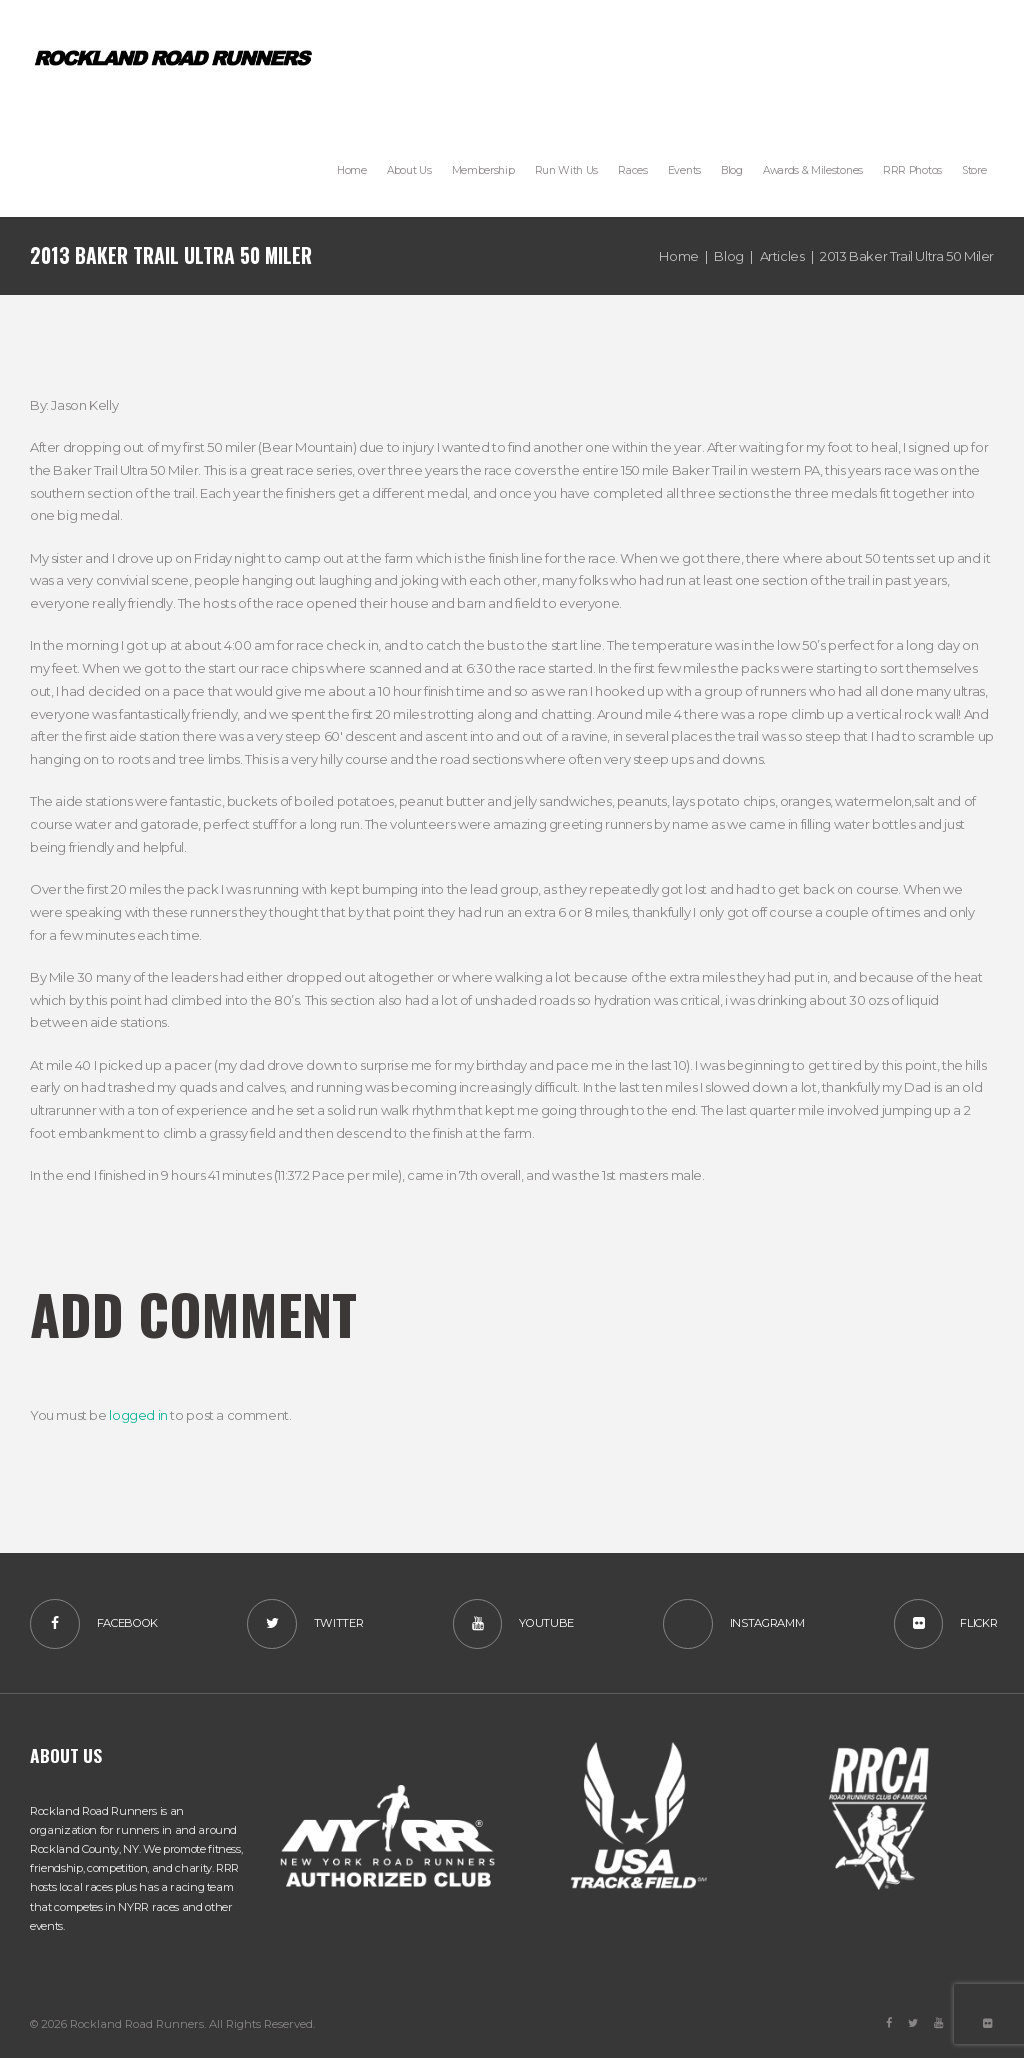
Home (678, 256)
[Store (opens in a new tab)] (974, 170)
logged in (138, 1415)
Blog (728, 256)
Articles (782, 256)
